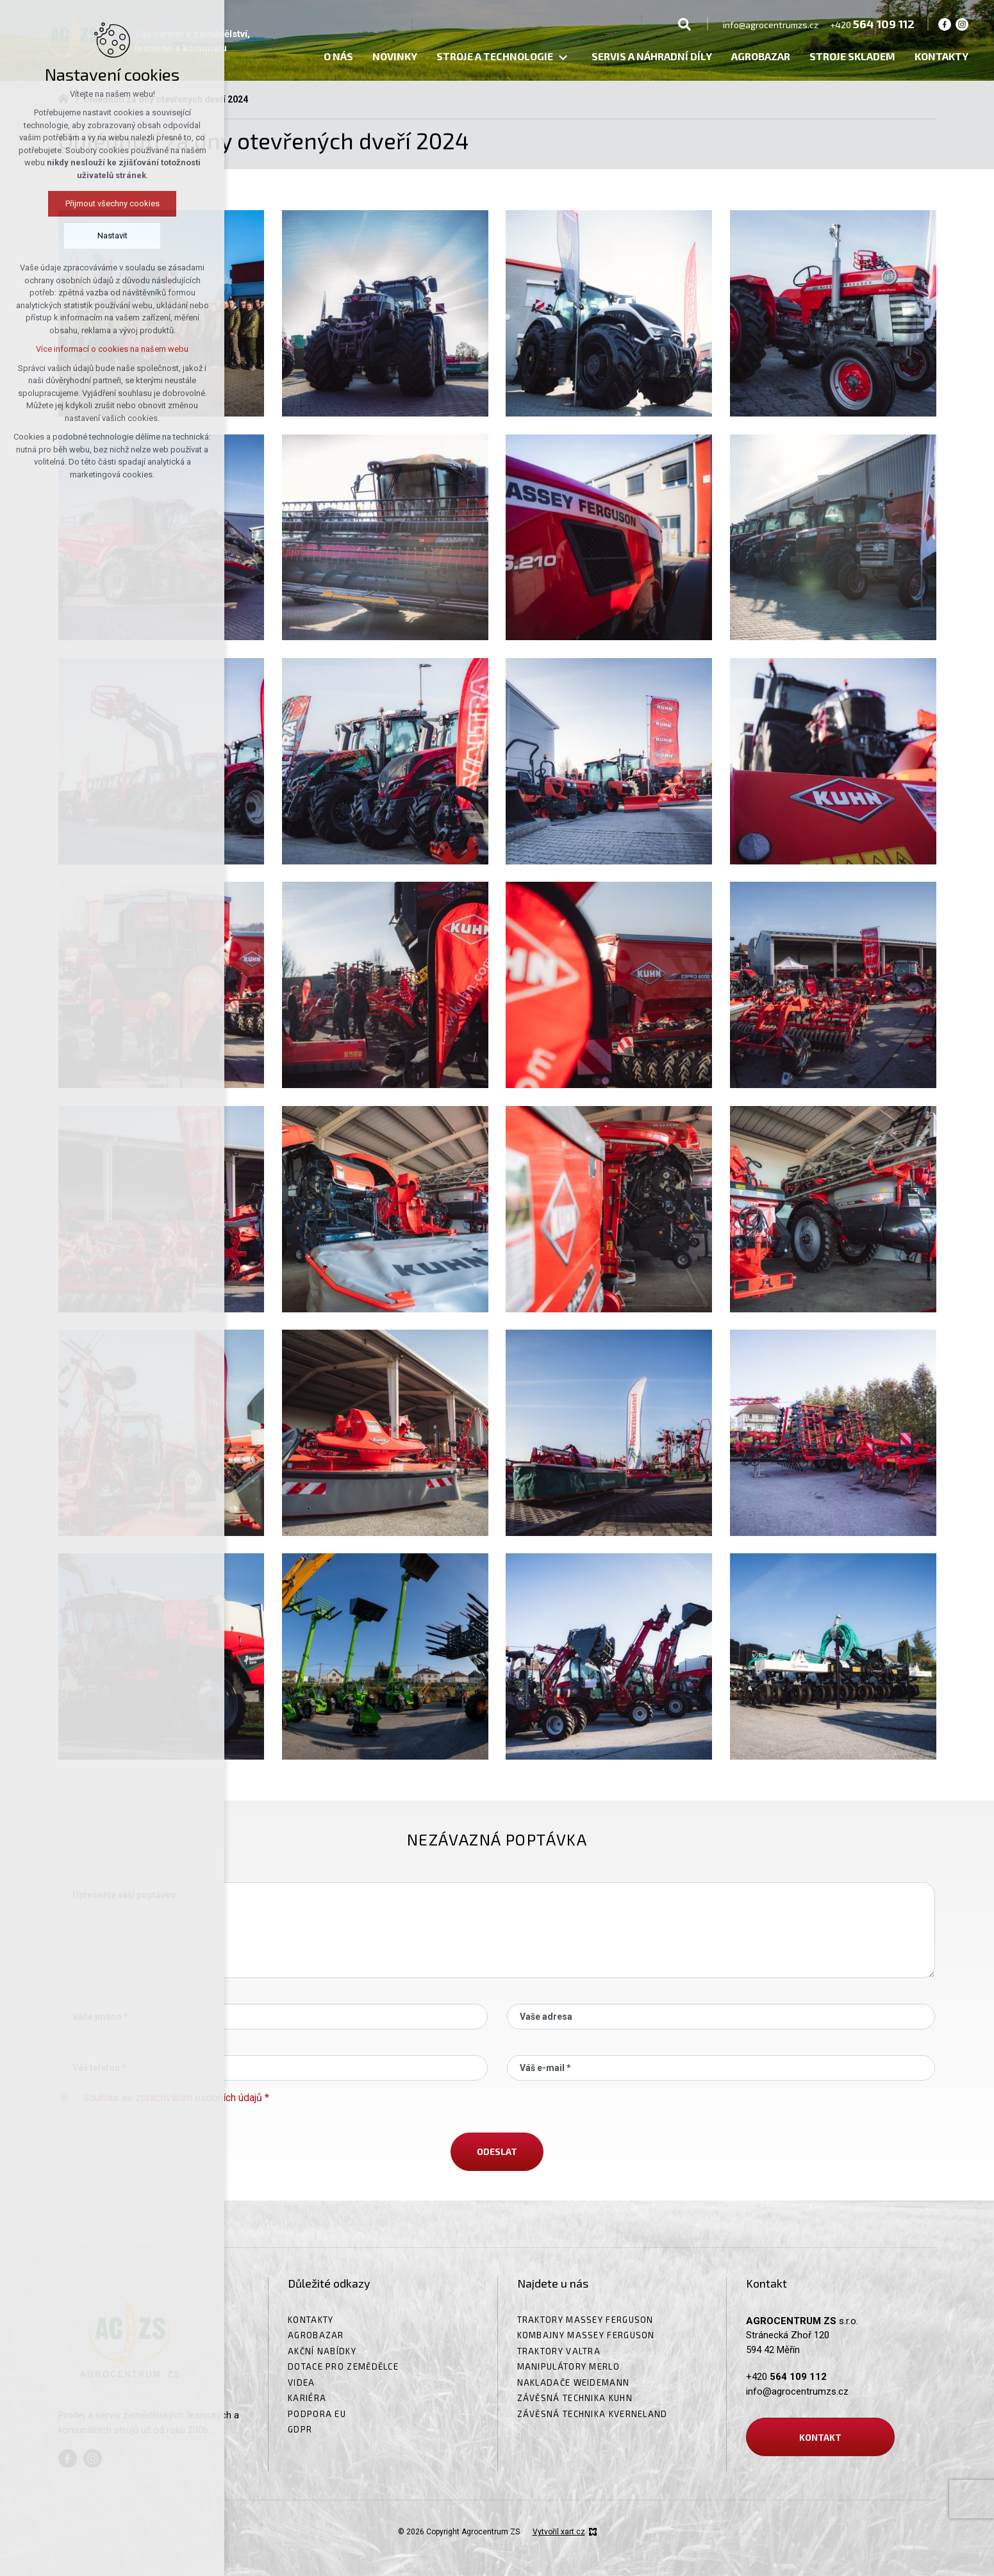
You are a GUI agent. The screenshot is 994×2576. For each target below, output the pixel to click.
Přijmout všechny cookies (112, 203)
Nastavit (112, 235)
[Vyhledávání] (684, 24)
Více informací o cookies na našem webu (112, 349)
